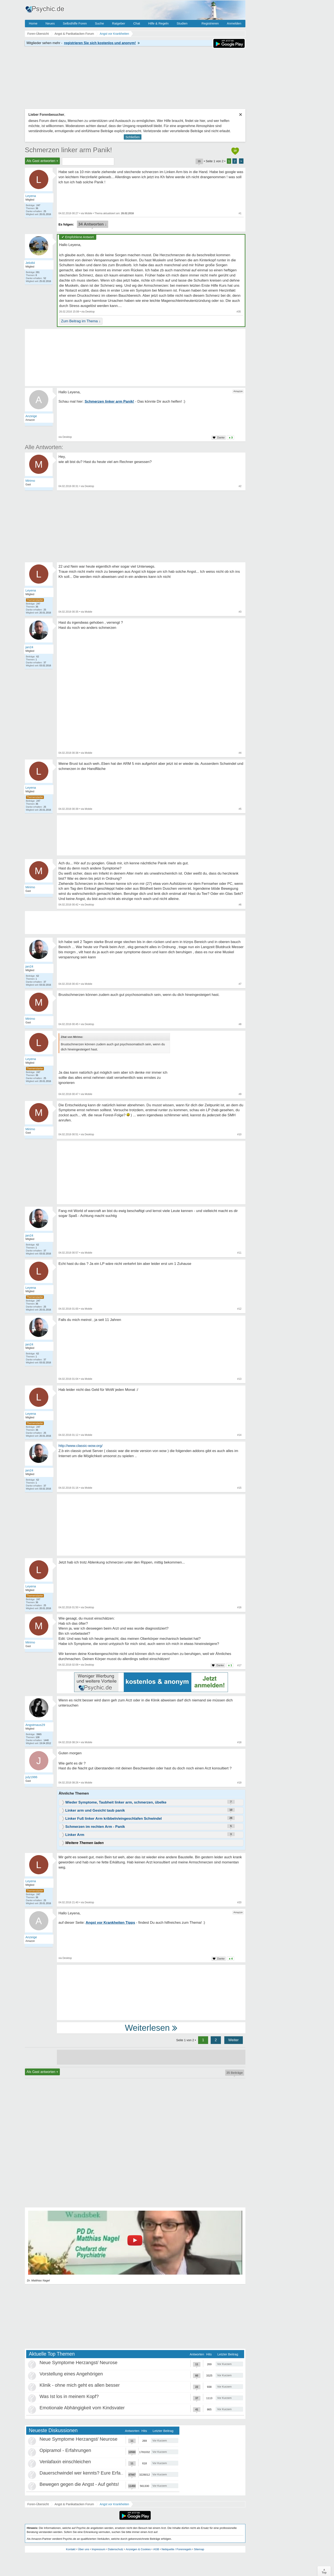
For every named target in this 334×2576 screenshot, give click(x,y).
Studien (182, 23)
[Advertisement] (151, 1173)
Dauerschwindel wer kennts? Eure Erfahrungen (89, 2473)
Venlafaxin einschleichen (65, 2461)
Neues (50, 23)
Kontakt (70, 2549)
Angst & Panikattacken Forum (74, 2504)
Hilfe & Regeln (158, 23)
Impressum (98, 2549)
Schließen (132, 137)
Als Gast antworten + (42, 161)
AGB (156, 2549)
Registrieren (210, 23)
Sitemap (199, 2549)
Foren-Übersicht (38, 2504)
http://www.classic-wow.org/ (81, 1446)
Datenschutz (115, 2549)
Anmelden (234, 23)
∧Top (324, 2571)
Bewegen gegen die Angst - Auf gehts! (79, 2484)
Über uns (83, 2549)
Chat (136, 23)
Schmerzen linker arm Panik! (68, 150)
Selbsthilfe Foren (75, 23)
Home (33, 23)
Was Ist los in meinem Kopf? (69, 2396)
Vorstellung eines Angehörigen (71, 2373)
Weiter (233, 2040)
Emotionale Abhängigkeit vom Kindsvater (82, 2407)
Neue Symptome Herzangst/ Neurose (79, 2362)
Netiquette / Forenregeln (176, 2549)
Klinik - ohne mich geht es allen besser (80, 2385)
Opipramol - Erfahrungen (65, 2450)
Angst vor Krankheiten (114, 2504)
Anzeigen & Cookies (138, 2549)
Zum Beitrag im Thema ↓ (81, 321)
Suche (99, 23)
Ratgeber (118, 23)
